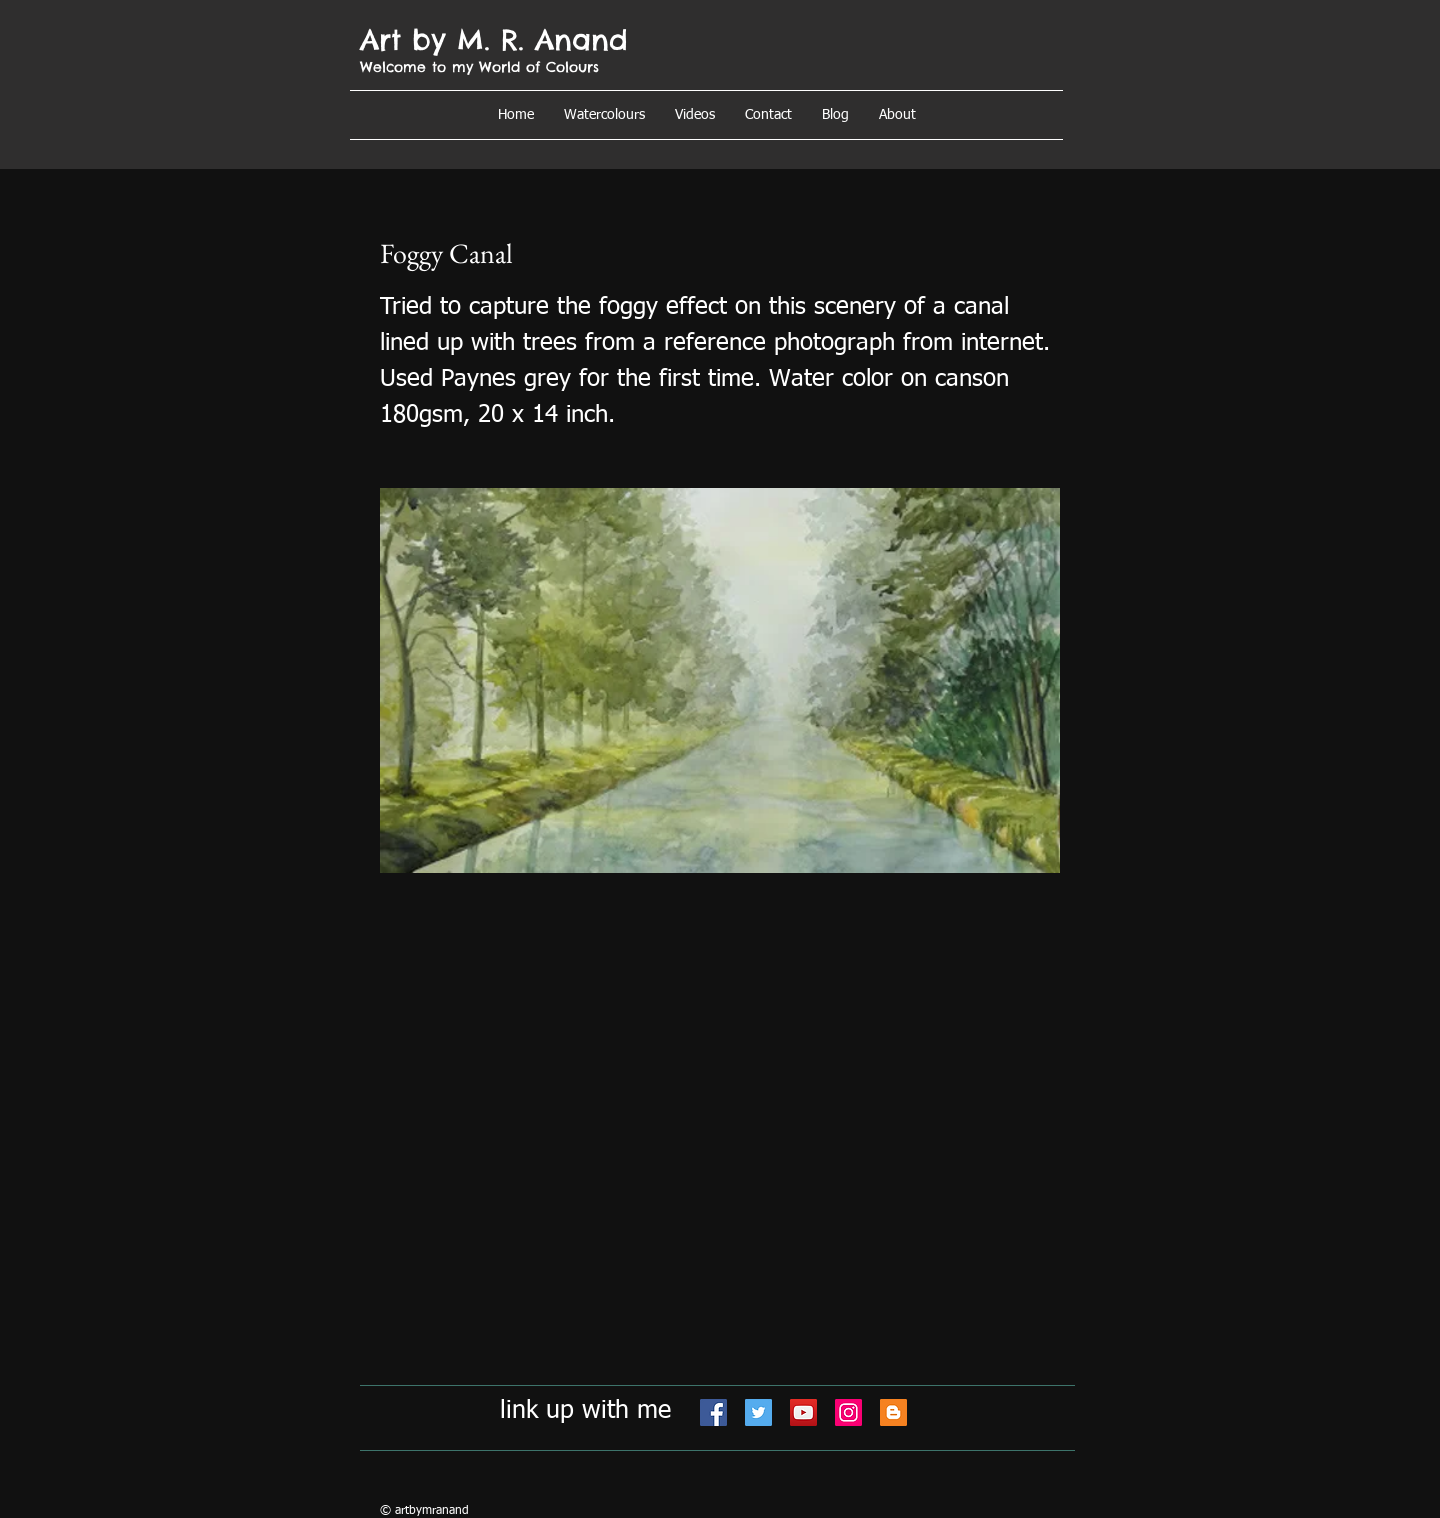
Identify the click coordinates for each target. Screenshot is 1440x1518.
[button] (897, 115)
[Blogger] (893, 1412)
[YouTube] (803, 1412)
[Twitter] (758, 1412)
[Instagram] (848, 1412)
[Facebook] (713, 1412)
